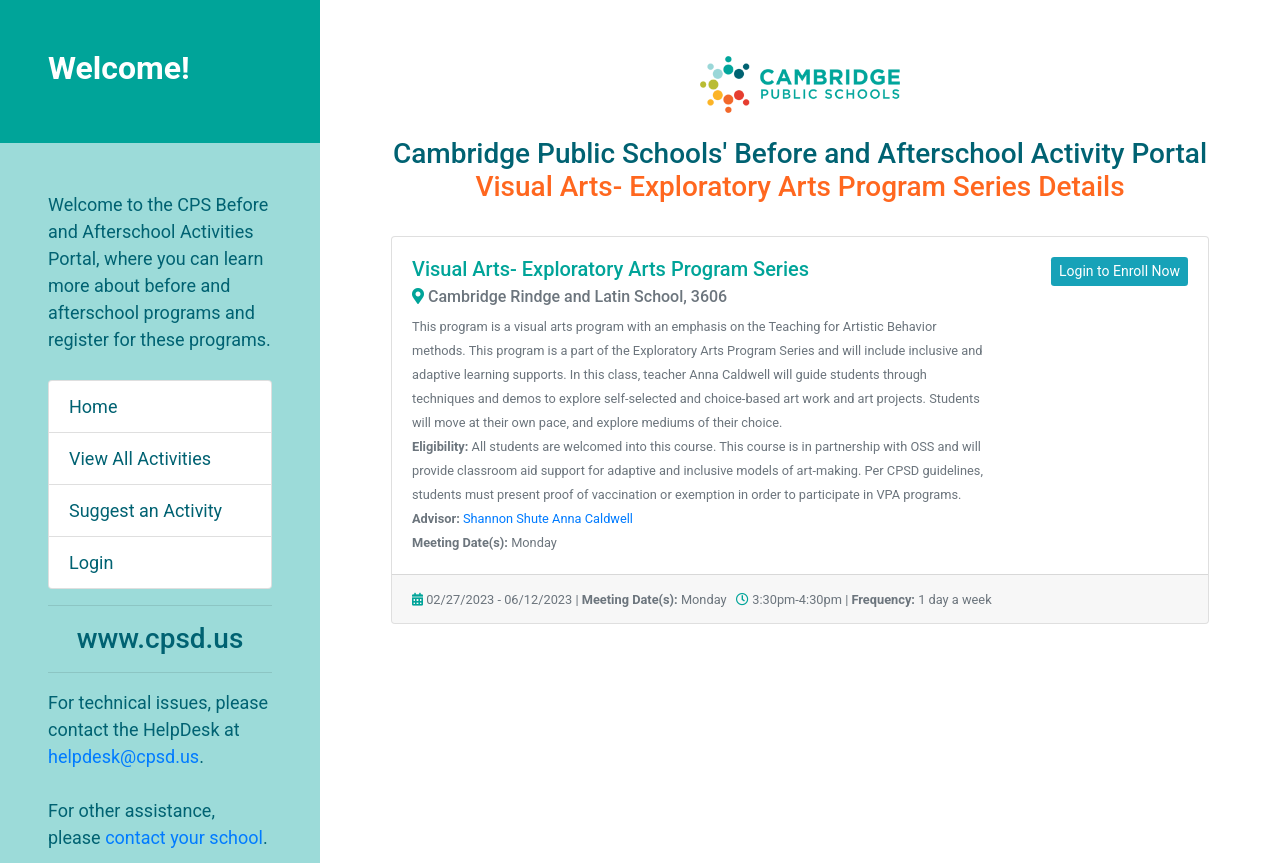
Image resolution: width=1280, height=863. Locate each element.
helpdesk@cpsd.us (123, 756)
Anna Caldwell (592, 518)
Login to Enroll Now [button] (1119, 271)
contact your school (184, 837)
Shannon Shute (506, 518)
